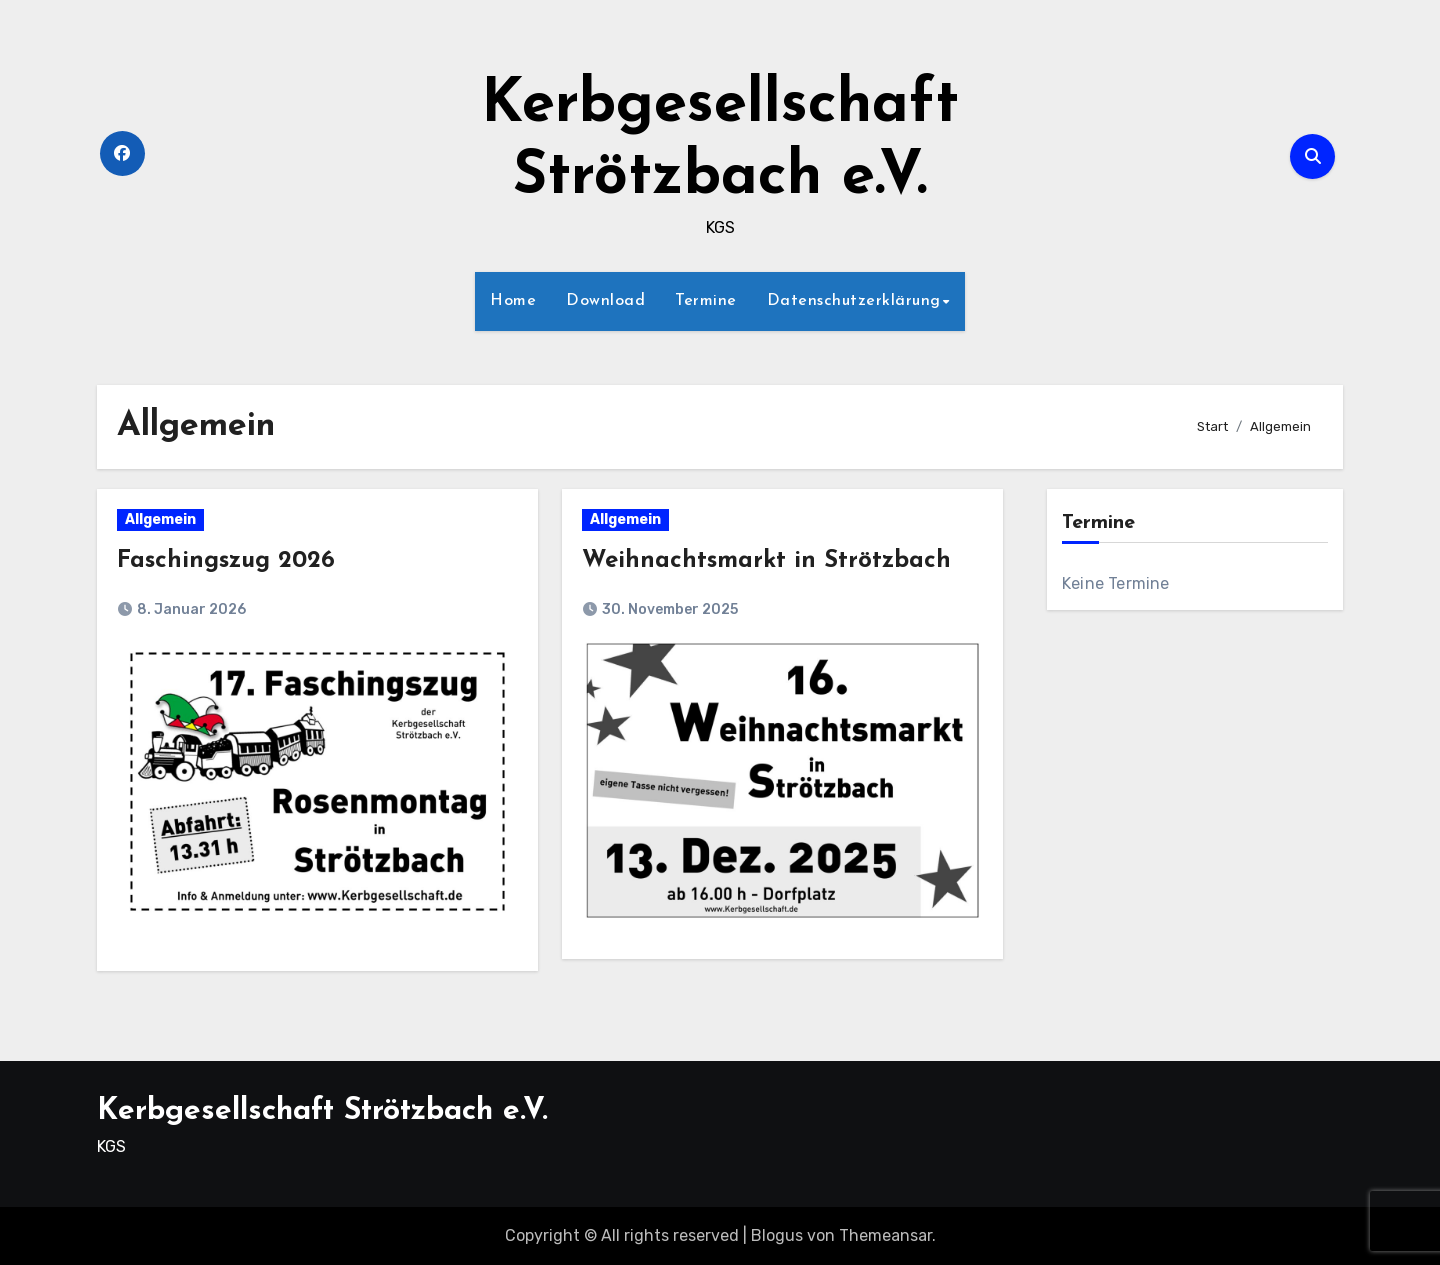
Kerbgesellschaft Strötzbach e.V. (322, 1111)
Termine (706, 301)
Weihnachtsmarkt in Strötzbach (766, 561)
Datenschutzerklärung (854, 301)
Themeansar (885, 1235)
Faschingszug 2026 (226, 561)
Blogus (777, 1235)
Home (513, 301)
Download (605, 301)
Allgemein (160, 519)
